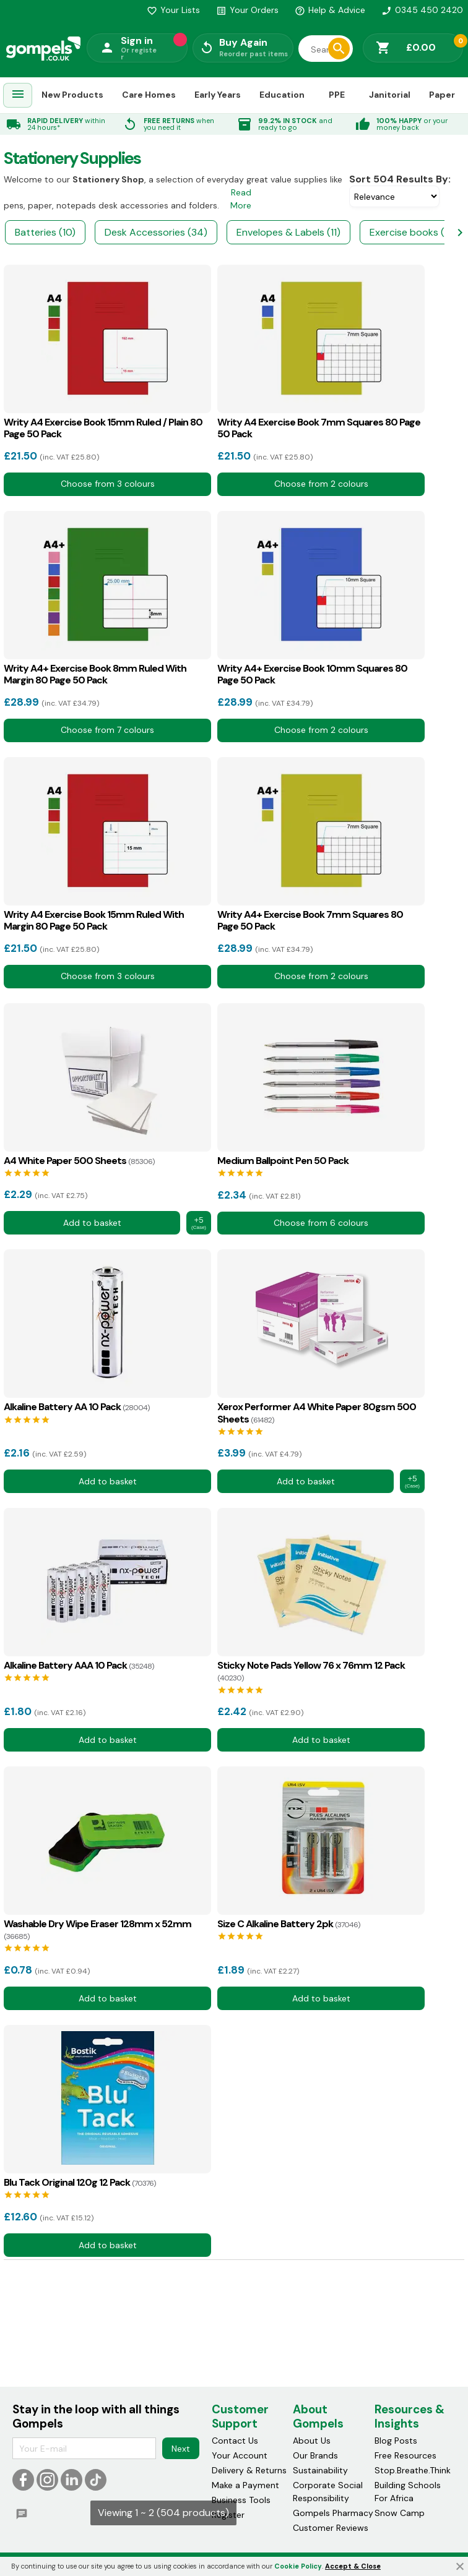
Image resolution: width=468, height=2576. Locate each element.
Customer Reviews (330, 2528)
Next (180, 2448)
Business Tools (241, 2500)
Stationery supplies (72, 158)
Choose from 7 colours (107, 729)
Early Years (217, 94)
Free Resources (405, 2456)
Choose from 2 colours (321, 483)
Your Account (239, 2456)
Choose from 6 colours (321, 1222)
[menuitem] (18, 95)
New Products (72, 94)
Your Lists (173, 9)
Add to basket (92, 1222)
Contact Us (235, 2441)
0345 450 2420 (422, 9)
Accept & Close (353, 2566)
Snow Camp (400, 2513)
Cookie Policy (298, 2566)
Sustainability (320, 2470)
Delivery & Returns (249, 2470)
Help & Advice (330, 9)
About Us (312, 2441)
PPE (337, 94)
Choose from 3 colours (108, 483)
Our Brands (315, 2456)
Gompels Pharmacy (333, 2513)
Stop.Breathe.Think (413, 2470)
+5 (198, 1222)
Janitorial (389, 94)
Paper (442, 94)
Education (282, 94)
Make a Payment (245, 2485)
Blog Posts (396, 2441)
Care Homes (149, 94)
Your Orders (247, 9)
